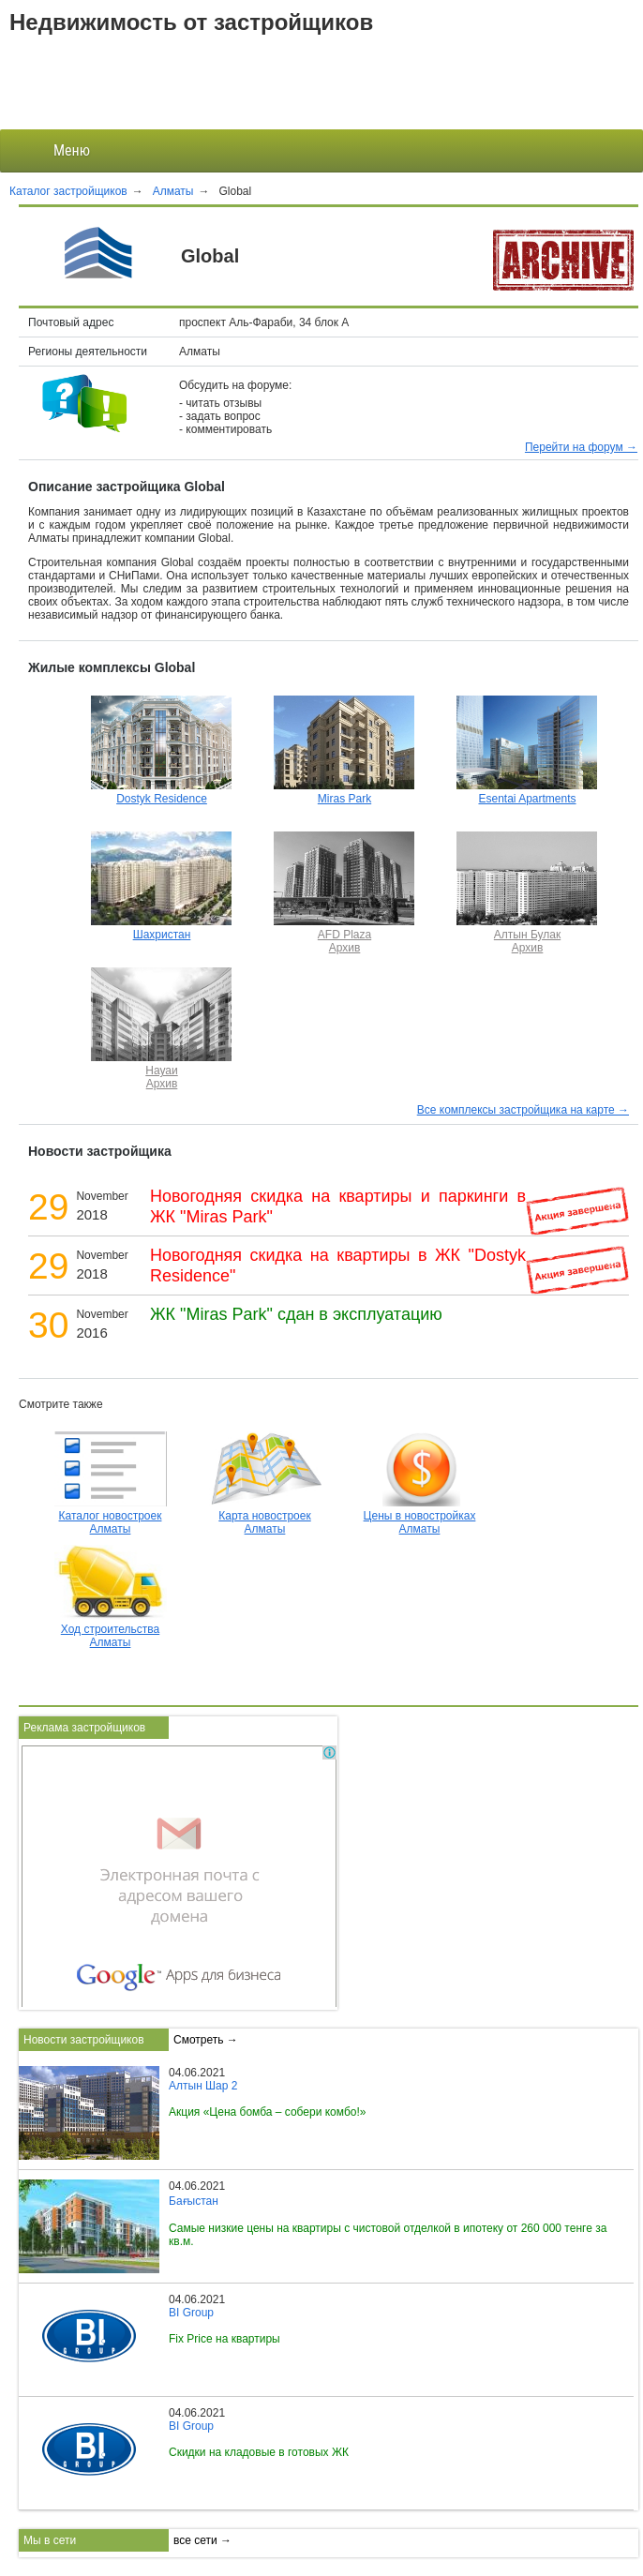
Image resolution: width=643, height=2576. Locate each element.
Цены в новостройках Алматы (420, 1515)
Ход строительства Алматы (110, 1629)
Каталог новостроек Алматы (110, 1515)
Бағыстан (193, 2201)
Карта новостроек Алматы (265, 1515)
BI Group (191, 2312)
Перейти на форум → (581, 447)
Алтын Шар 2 (203, 2085)
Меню (56, 151)
